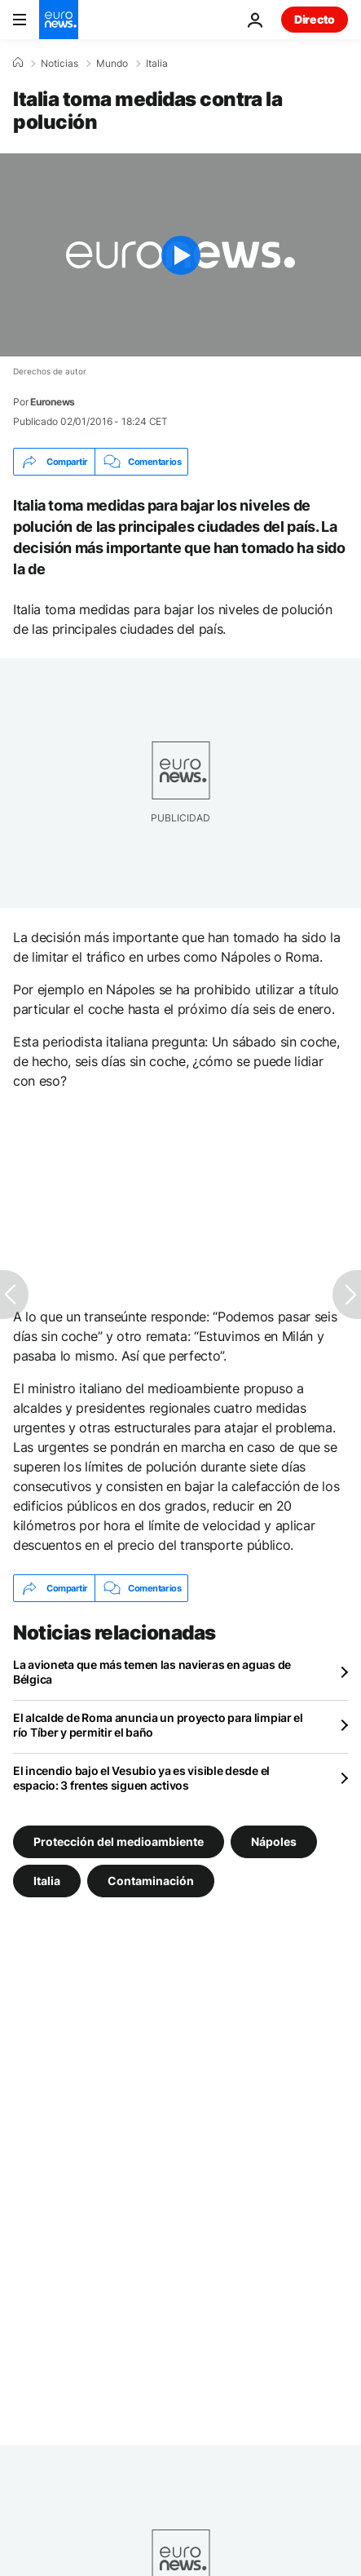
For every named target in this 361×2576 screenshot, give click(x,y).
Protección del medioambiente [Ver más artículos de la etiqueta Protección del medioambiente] (118, 1841)
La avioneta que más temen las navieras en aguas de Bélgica (152, 1672)
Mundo (112, 64)
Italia (157, 64)
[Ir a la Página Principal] (58, 19)
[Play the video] (180, 254)
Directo (314, 19)
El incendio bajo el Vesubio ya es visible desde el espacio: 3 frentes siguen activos (141, 1778)
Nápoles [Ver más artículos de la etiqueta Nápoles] (274, 1841)
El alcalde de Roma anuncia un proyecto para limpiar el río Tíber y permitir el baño (158, 1725)
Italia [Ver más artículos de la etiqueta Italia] (46, 1881)
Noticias (59, 64)
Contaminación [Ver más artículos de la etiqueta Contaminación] (151, 1881)
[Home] (18, 63)
